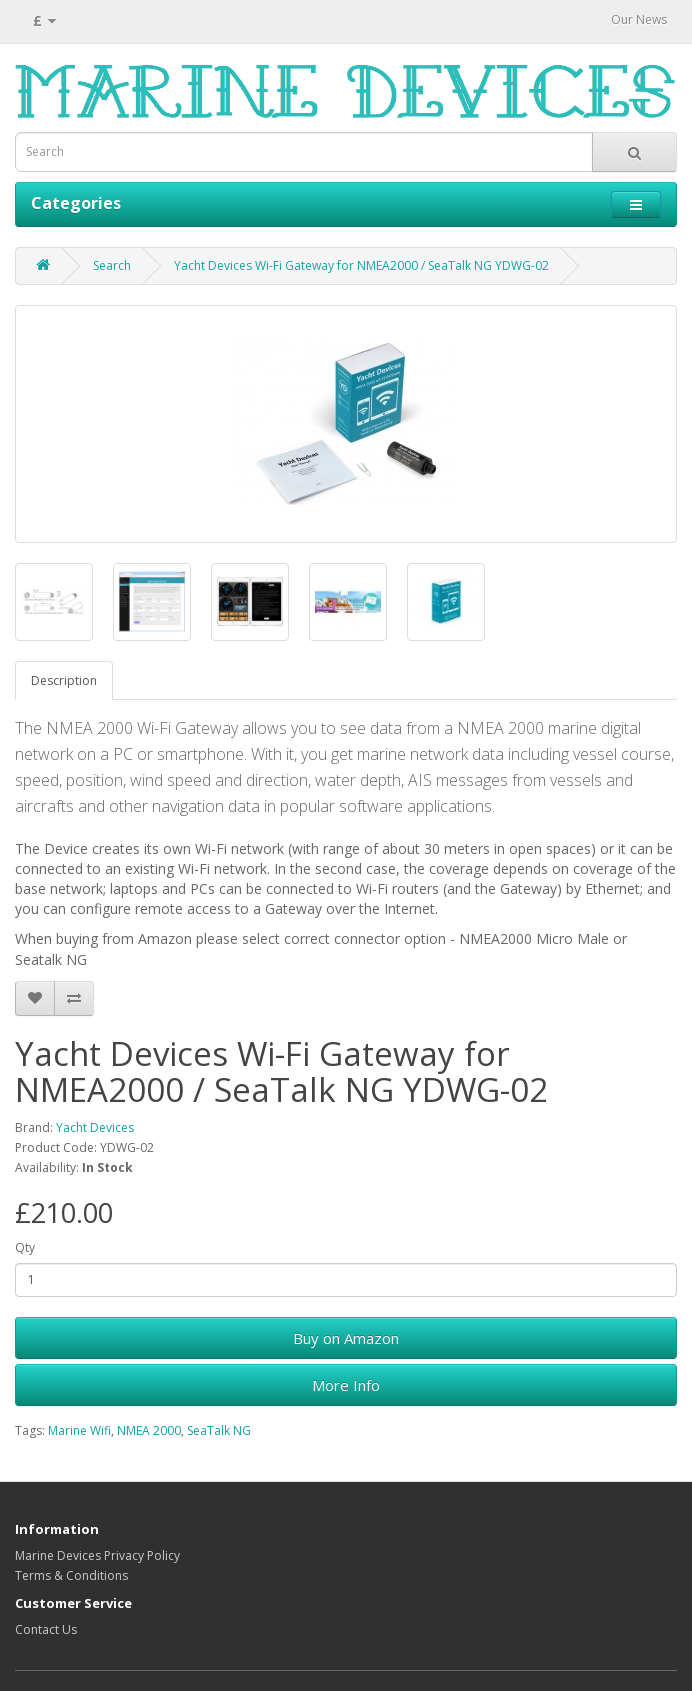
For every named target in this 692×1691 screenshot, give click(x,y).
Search (112, 265)
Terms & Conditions (71, 1575)
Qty (25, 1247)
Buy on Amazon (346, 1338)
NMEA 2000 (149, 1430)
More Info (346, 1385)
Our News (639, 19)
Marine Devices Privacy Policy (97, 1555)
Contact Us (46, 1629)
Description (64, 680)
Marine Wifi (79, 1430)
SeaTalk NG (219, 1430)
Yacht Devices (95, 1127)
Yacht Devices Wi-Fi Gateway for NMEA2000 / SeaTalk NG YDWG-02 (361, 265)
